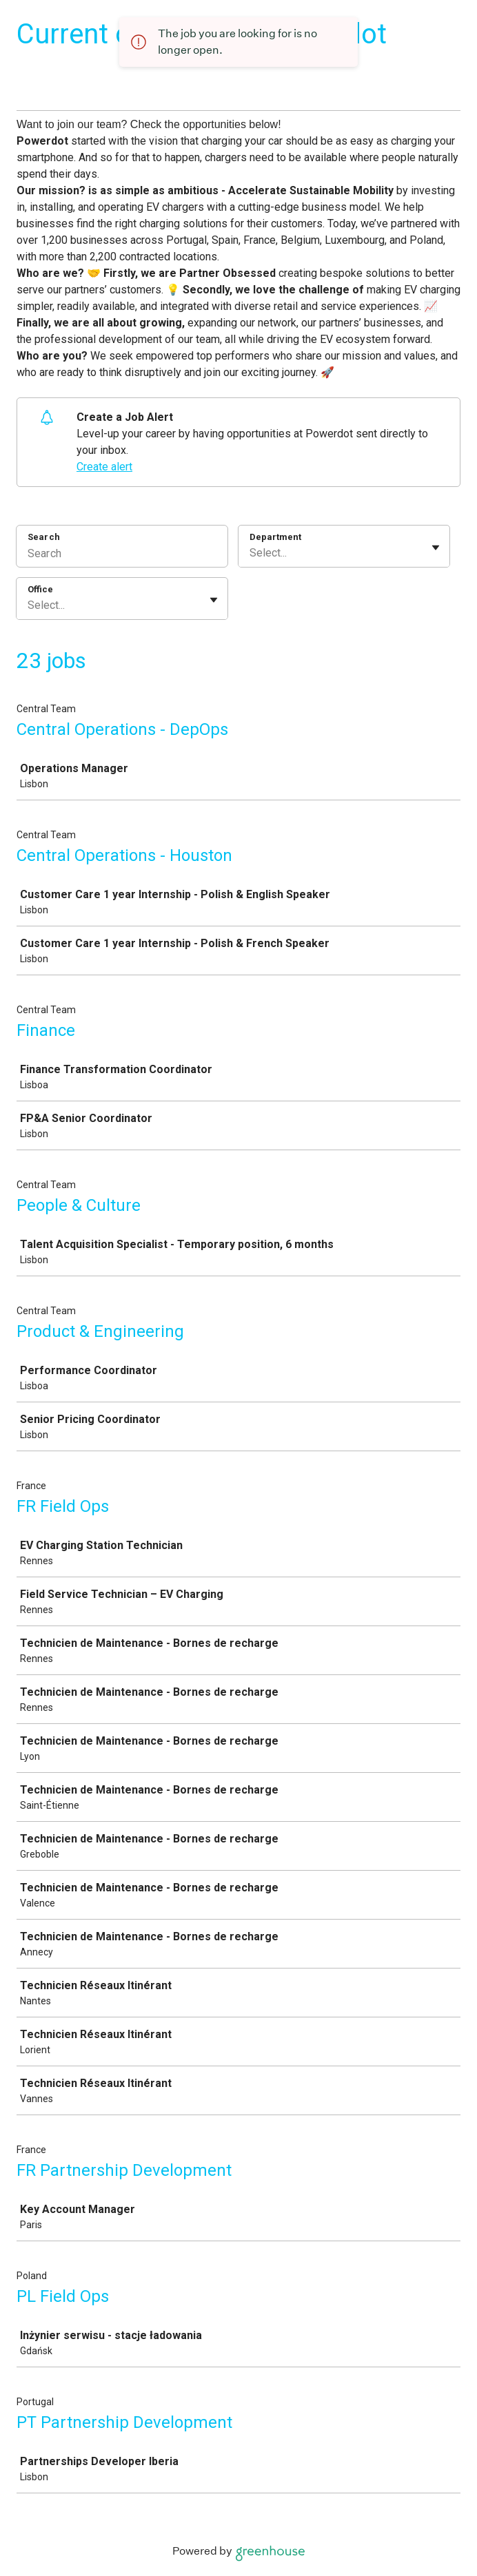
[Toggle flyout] (435, 547)
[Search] (122, 555)
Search (44, 537)
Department (275, 537)
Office (40, 589)
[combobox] (251, 553)
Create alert (104, 466)
